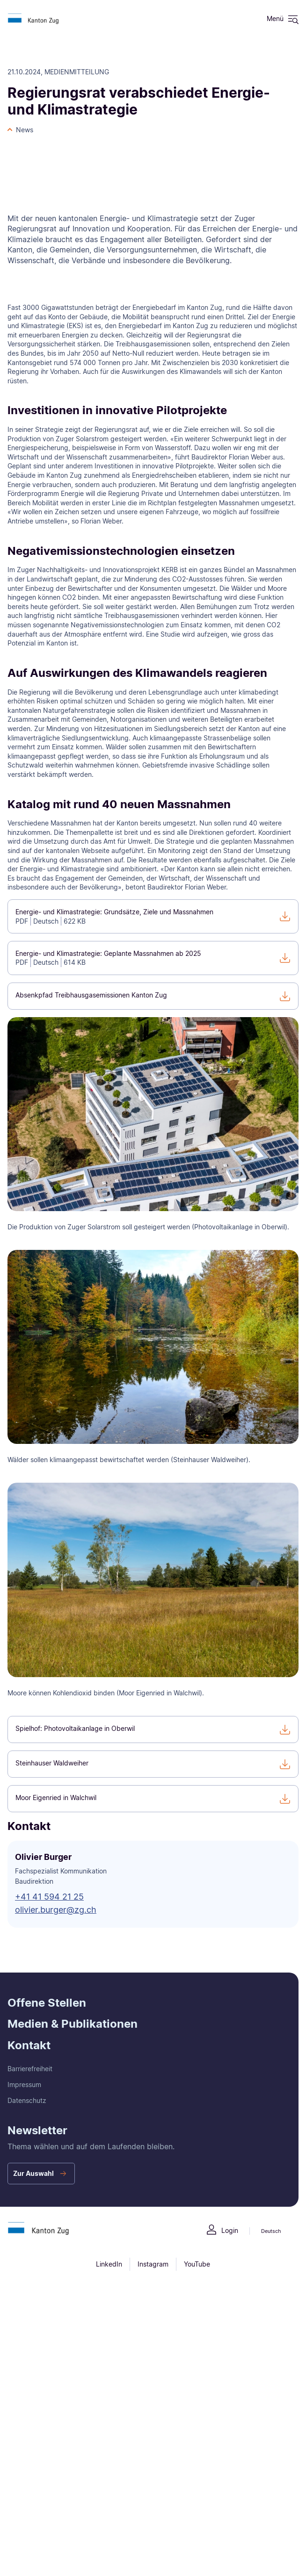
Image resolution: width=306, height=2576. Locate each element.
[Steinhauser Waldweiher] (153, 1764)
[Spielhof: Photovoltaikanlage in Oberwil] (153, 1729)
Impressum (24, 2084)
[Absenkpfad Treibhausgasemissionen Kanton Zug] (153, 996)
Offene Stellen (46, 2002)
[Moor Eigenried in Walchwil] (153, 1798)
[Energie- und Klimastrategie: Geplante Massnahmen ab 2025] (153, 958)
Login (229, 2230)
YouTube (197, 2264)
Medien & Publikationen (72, 2024)
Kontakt (29, 2045)
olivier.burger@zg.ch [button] (55, 1910)
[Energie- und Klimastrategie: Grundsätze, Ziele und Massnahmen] (153, 916)
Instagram (153, 2264)
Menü (275, 18)
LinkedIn (109, 2264)
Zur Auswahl (33, 2173)
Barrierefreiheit (29, 2069)
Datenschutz (26, 2100)
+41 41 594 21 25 (49, 1897)
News (24, 130)
